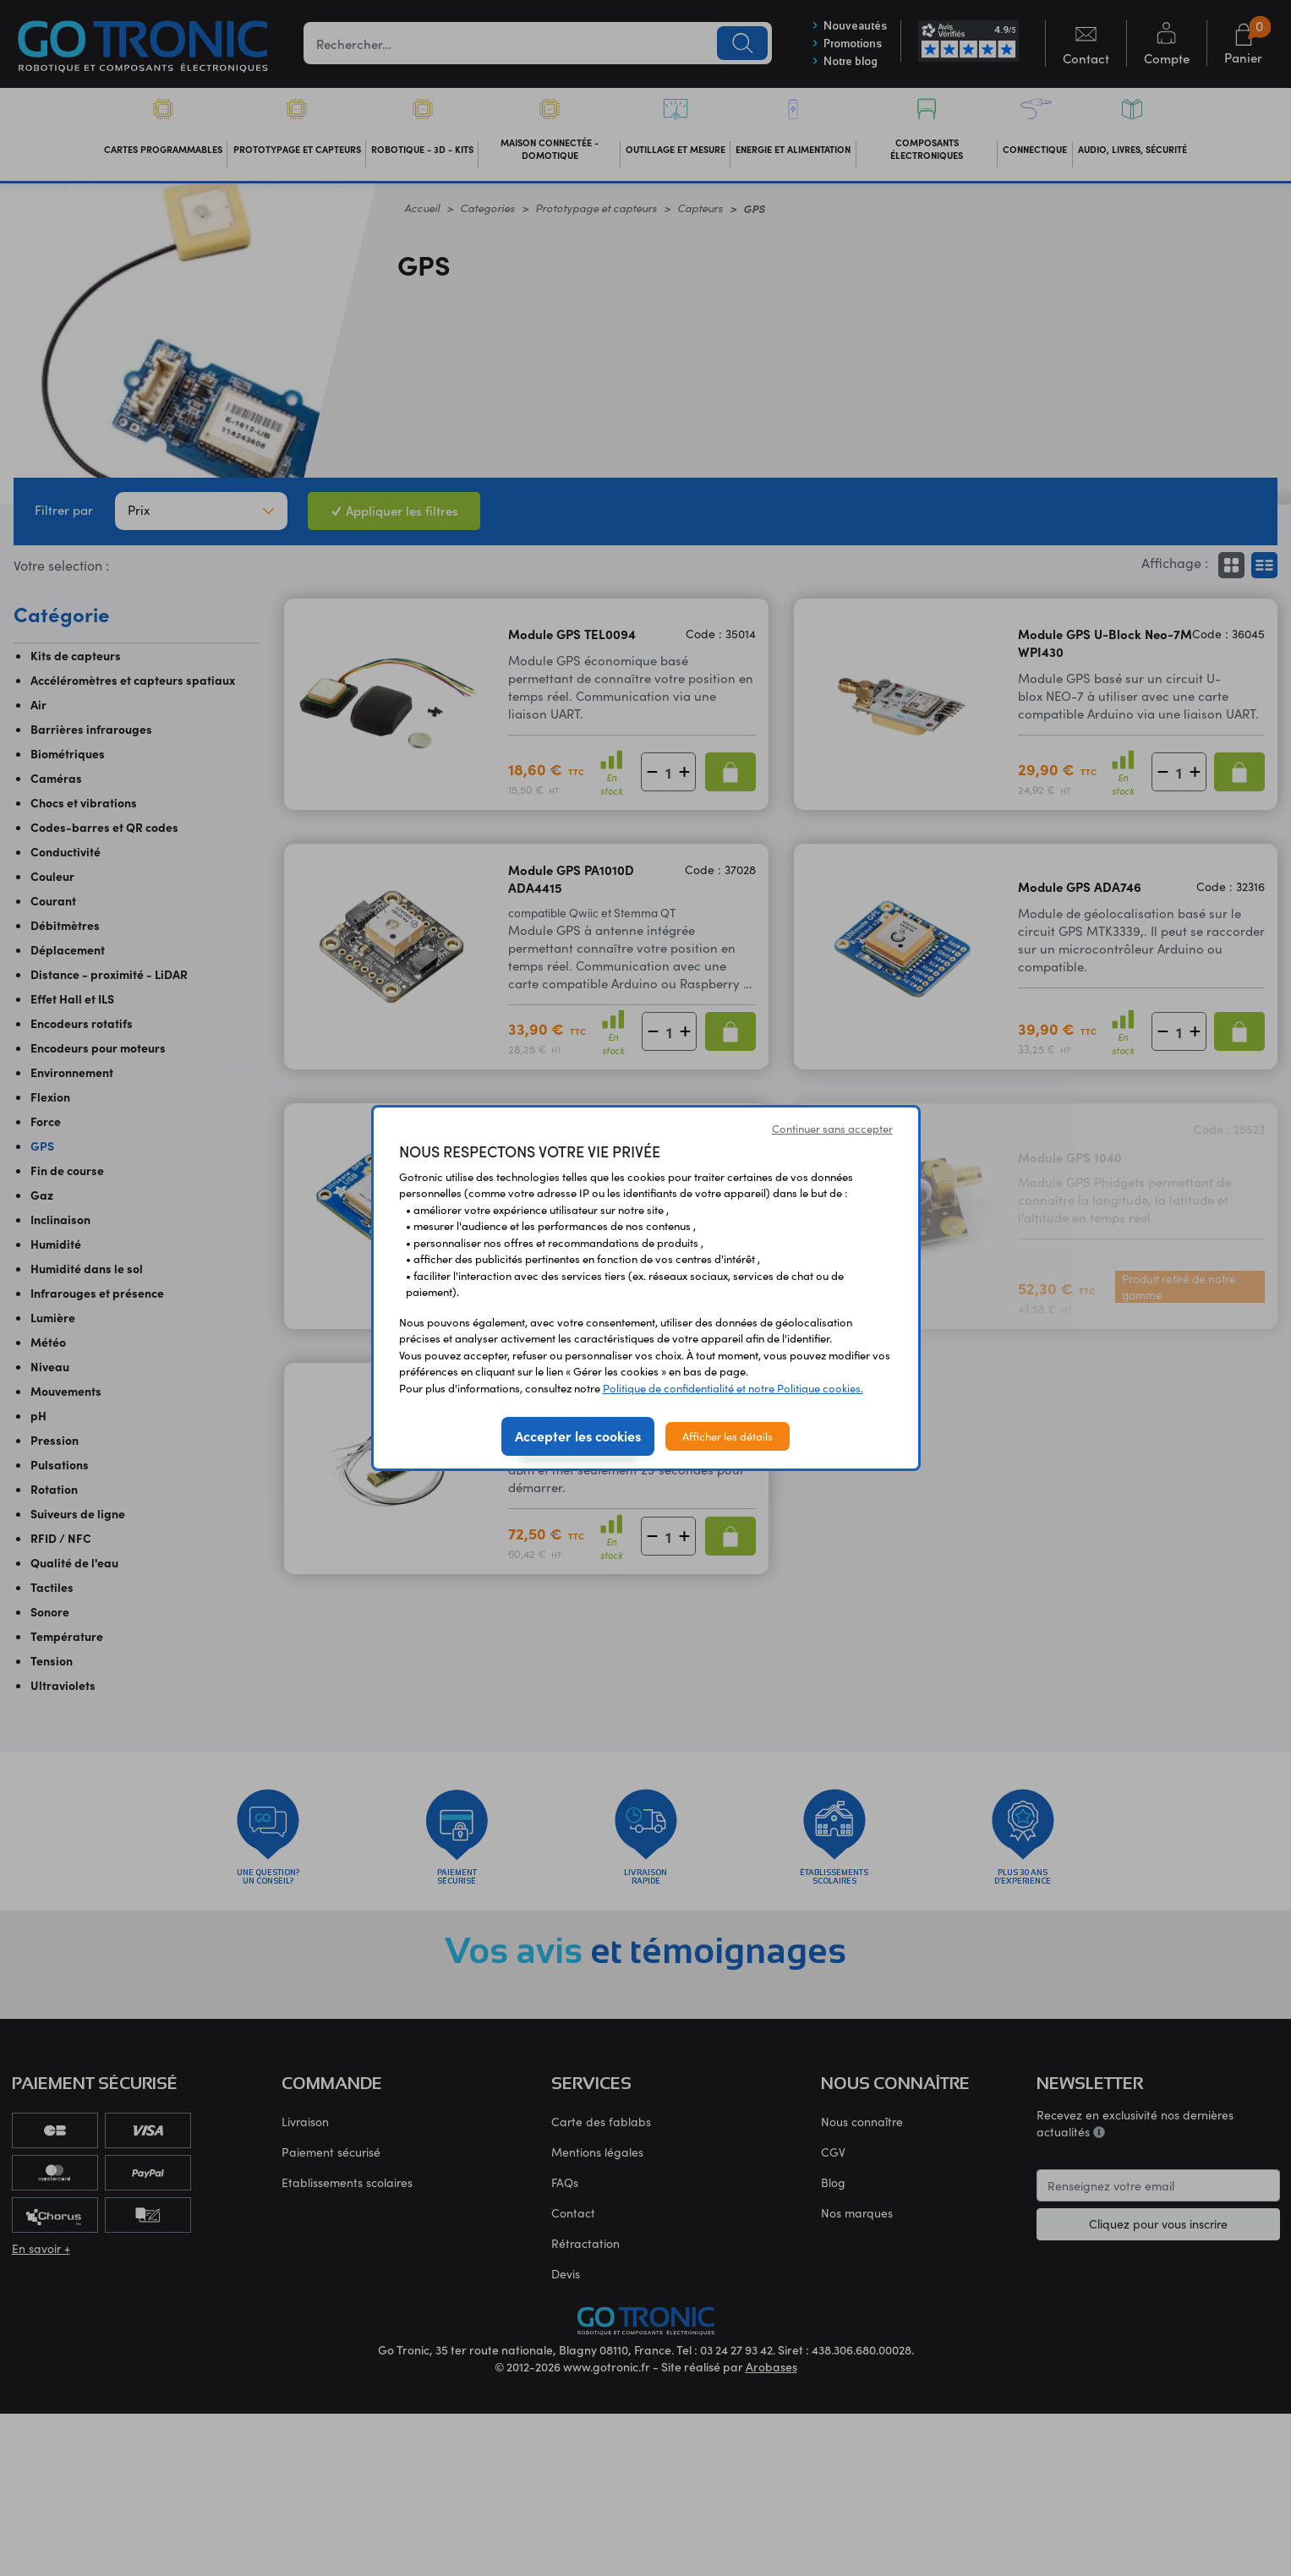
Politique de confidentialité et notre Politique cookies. (733, 1388)
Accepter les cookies (578, 1435)
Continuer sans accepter (832, 1128)
